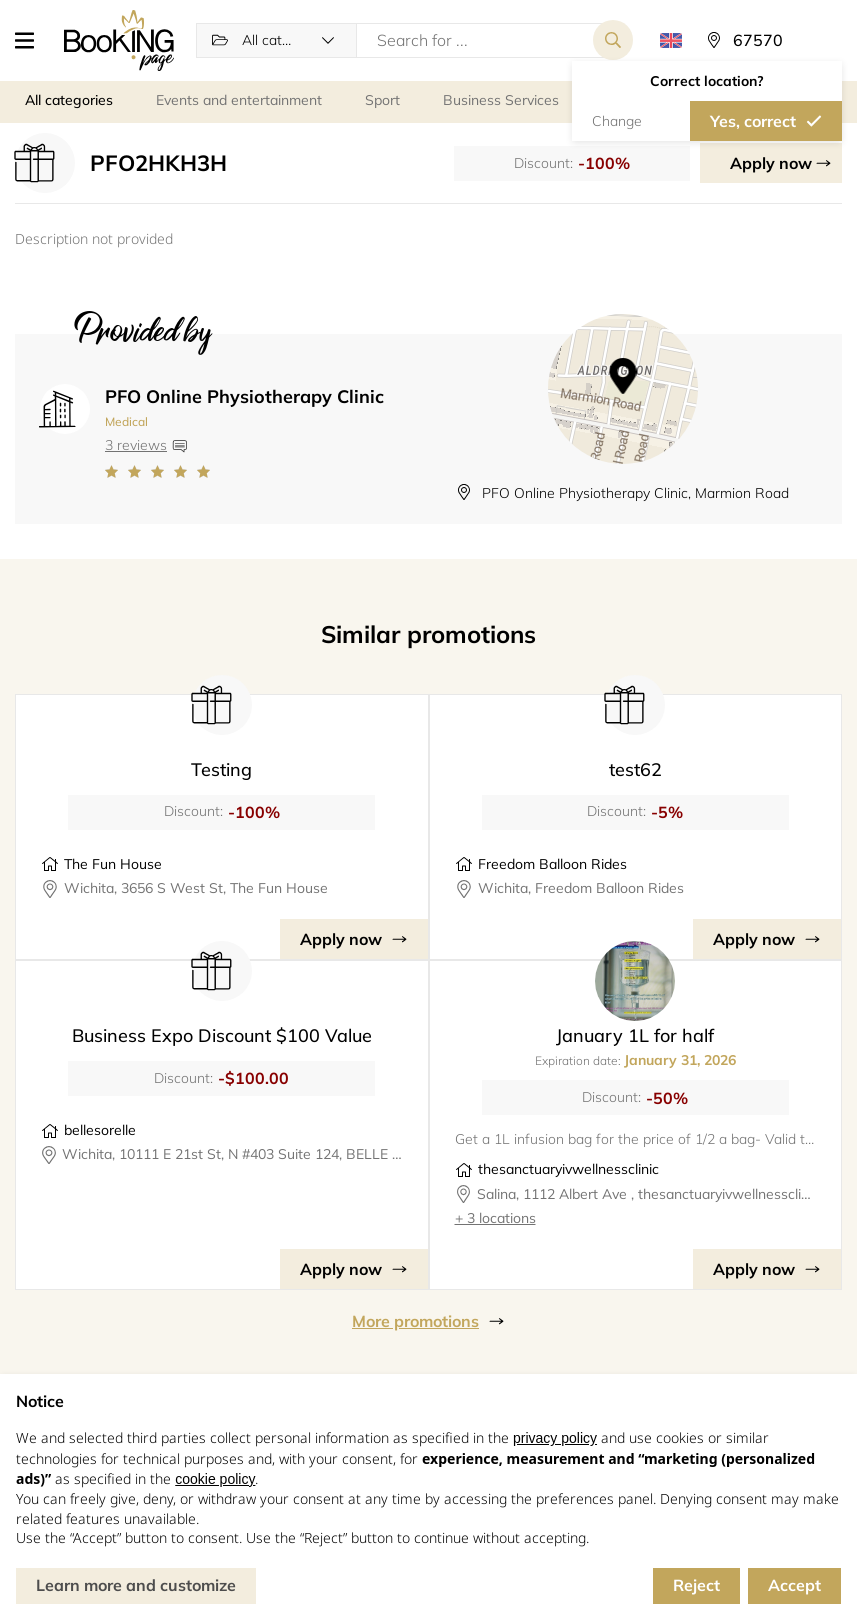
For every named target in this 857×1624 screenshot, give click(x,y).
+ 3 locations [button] (495, 1218)
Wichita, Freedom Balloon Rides (581, 888)
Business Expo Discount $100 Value (222, 1035)
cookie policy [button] (215, 1479)
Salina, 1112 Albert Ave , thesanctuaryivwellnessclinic (646, 1194)
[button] (32, 40)
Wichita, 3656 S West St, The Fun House (196, 888)
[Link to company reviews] (244, 472)
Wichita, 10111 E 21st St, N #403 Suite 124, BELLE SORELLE (232, 1154)
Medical (126, 421)
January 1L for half (635, 1035)
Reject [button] (696, 1585)
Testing (221, 769)
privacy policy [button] (555, 1438)
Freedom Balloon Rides (552, 864)
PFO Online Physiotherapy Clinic (244, 396)
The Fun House (113, 864)
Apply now (771, 163)
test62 (635, 769)
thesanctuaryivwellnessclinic (568, 1169)
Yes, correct (753, 121)
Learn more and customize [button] (136, 1585)
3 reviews (136, 445)
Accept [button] (794, 1585)
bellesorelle (100, 1130)
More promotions (415, 1321)
